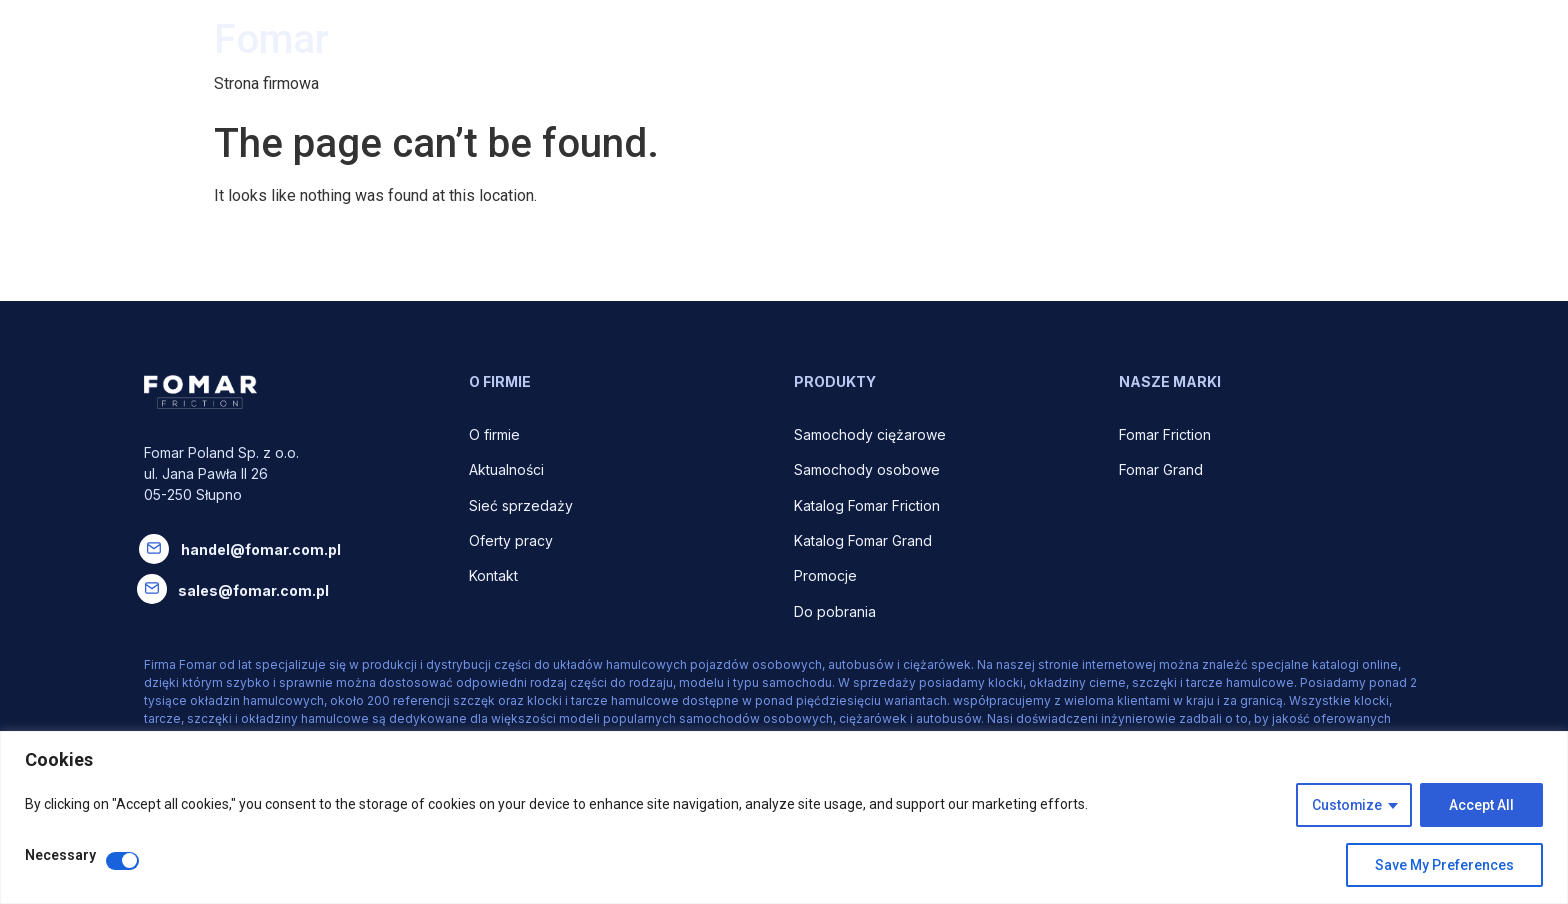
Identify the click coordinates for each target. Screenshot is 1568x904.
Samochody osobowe (869, 469)
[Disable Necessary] (122, 861)
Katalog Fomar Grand (863, 540)
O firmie (496, 434)
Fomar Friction (1165, 434)
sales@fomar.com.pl (253, 590)
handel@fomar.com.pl (261, 549)
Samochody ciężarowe (870, 434)
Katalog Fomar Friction (867, 505)
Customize (1346, 805)
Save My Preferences (1444, 865)
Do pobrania (837, 611)
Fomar (271, 39)
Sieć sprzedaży (521, 505)
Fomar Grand (1161, 469)
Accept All (1481, 805)
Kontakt (493, 575)
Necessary (60, 855)
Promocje (825, 575)
